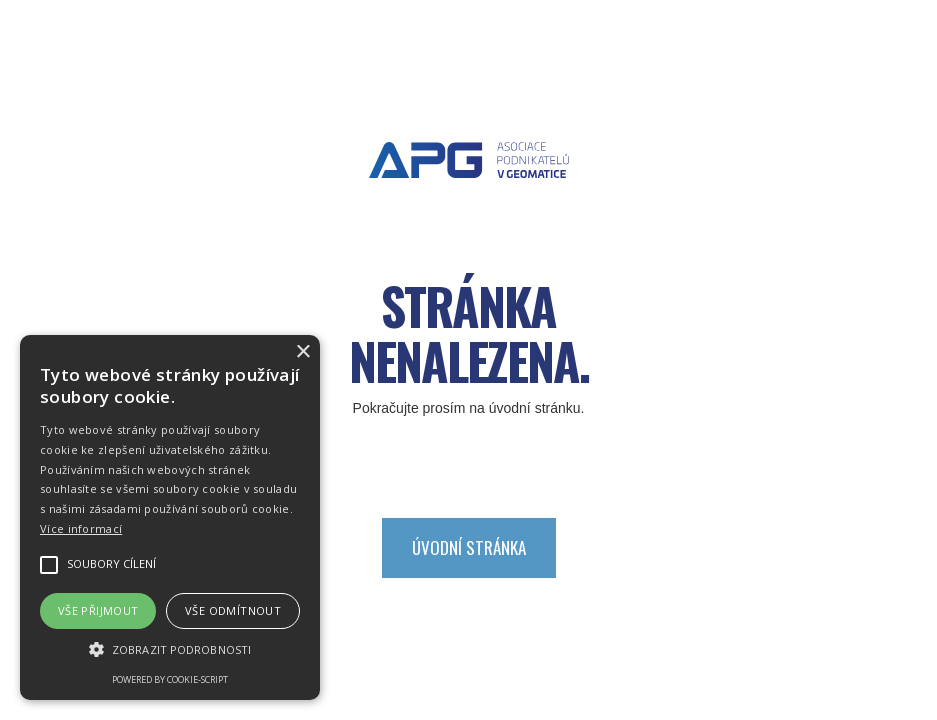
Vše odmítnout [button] (233, 610)
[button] (170, 649)
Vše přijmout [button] (98, 610)
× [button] (302, 352)
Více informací (81, 528)
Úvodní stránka (469, 547)
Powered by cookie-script (170, 679)
